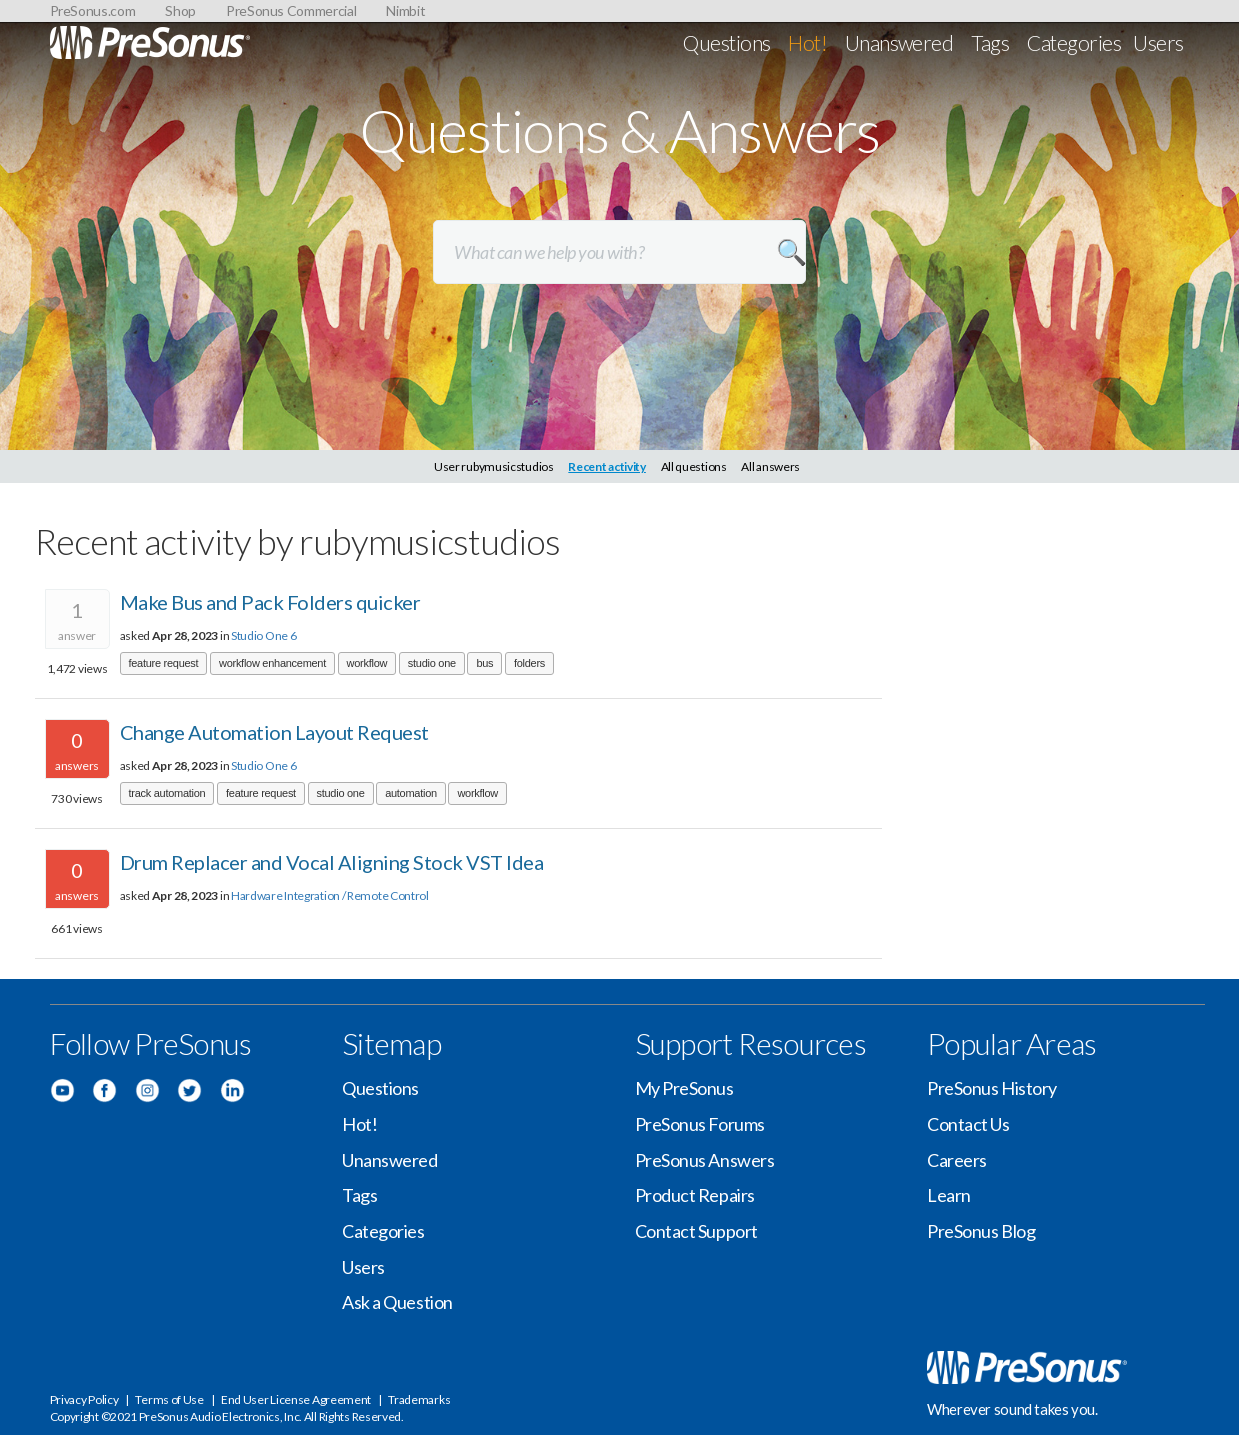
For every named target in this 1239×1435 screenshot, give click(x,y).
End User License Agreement (296, 1399)
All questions (694, 466)
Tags (990, 42)
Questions (726, 42)
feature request (164, 663)
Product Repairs (695, 1195)
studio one (432, 663)
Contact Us (968, 1124)
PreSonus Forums (700, 1124)
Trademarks (419, 1399)
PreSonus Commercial (291, 10)
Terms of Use (169, 1399)
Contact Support (696, 1231)
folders (529, 663)
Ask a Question (397, 1302)
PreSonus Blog (981, 1231)
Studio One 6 (263, 635)
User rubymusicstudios (494, 466)
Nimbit (405, 10)
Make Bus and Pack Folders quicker (270, 602)
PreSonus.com (93, 10)
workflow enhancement (272, 663)
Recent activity (607, 466)
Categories (1074, 42)
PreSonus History (992, 1088)
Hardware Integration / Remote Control (330, 895)
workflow (367, 663)
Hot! (807, 42)
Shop (180, 10)
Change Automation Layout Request (274, 732)
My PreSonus (684, 1088)
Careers (957, 1160)
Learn (949, 1195)
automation (411, 793)
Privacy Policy (84, 1399)
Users (1158, 42)
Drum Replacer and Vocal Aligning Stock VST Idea (332, 862)
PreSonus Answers (705, 1160)
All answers (770, 466)
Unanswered (899, 42)
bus (484, 663)
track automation (167, 793)
